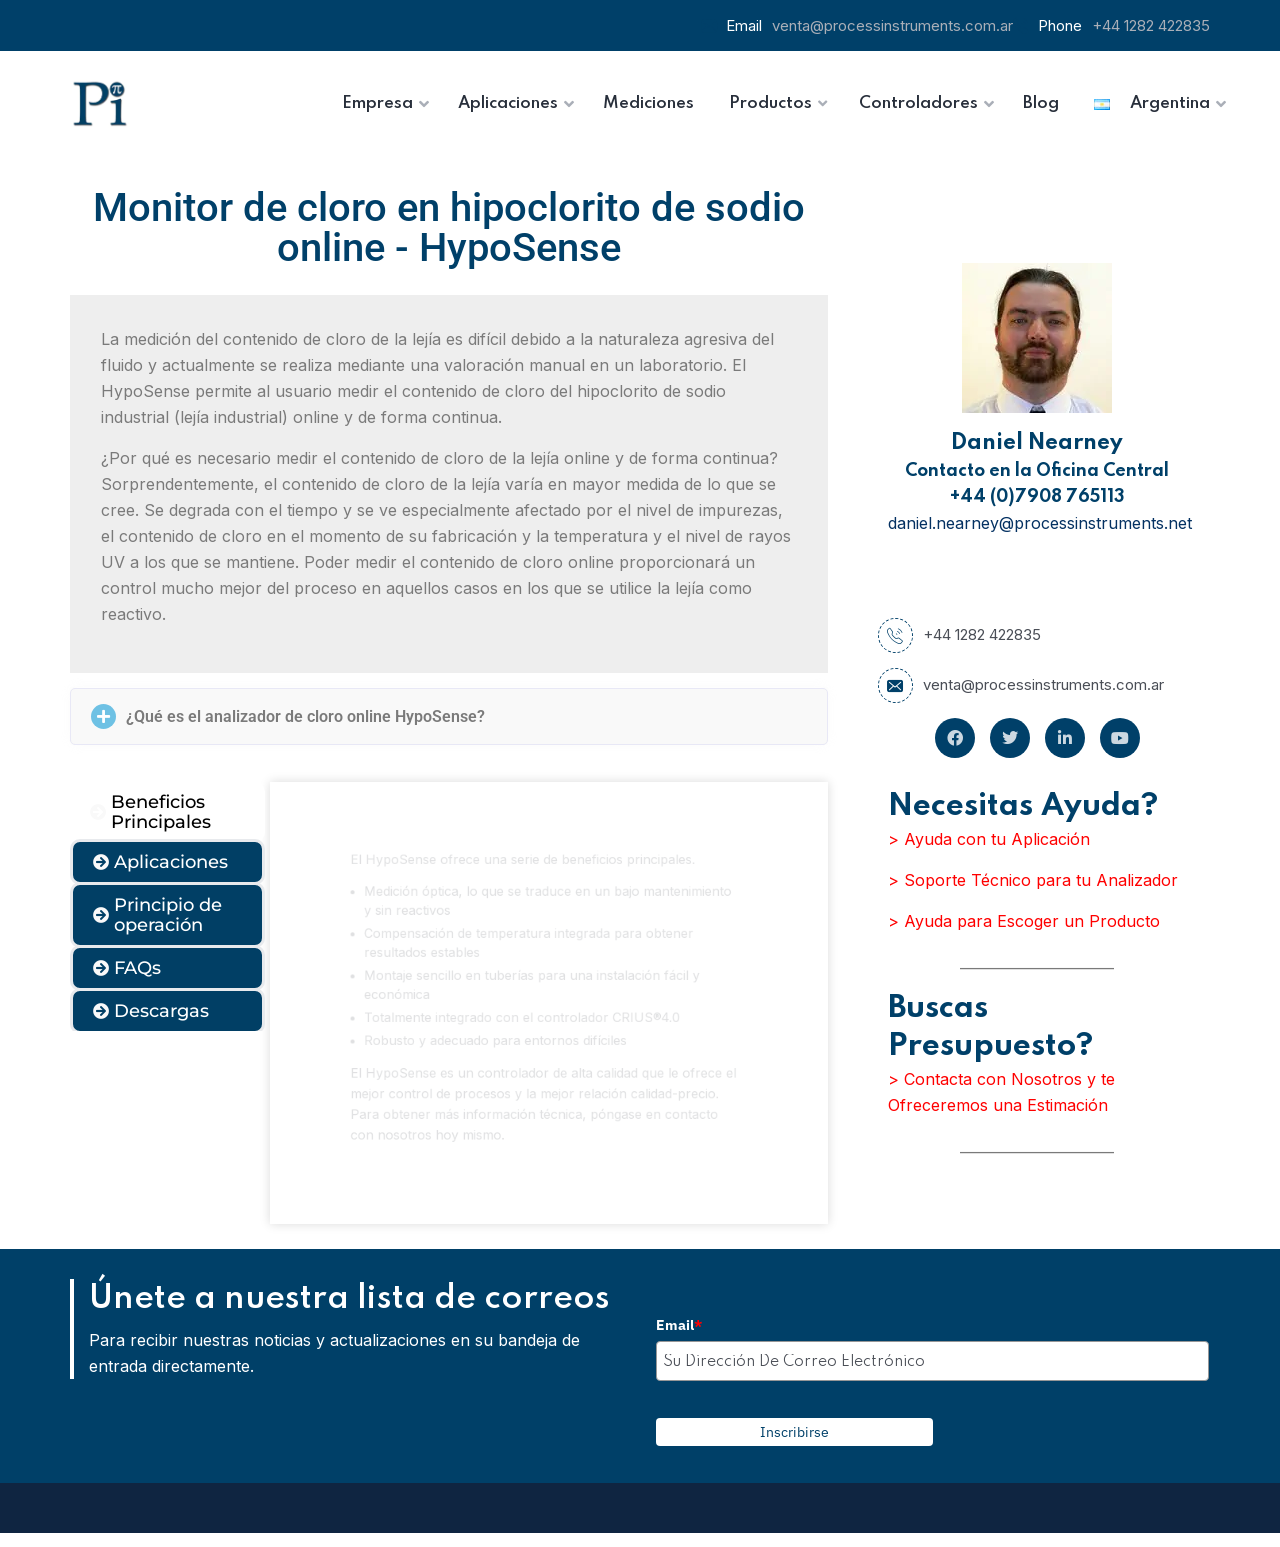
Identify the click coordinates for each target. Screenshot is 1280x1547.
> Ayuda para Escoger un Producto (1024, 921)
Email (679, 1325)
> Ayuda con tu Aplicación (989, 839)
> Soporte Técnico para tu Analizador (1033, 880)
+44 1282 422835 (1151, 25)
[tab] (167, 812)
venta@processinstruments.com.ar (892, 25)
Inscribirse (794, 1432)
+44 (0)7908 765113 (1037, 497)
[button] (449, 716)
